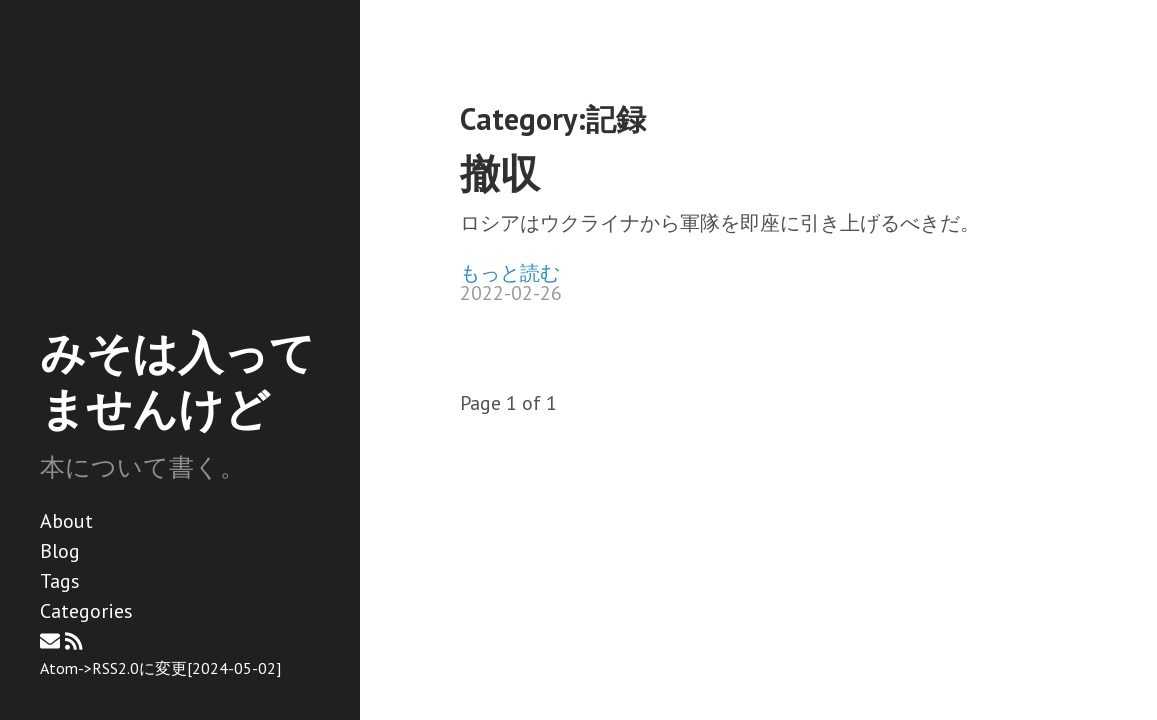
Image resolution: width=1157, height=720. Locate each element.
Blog (60, 551)
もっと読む (510, 273)
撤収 (500, 173)
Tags (60, 581)
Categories (86, 611)
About (66, 521)
